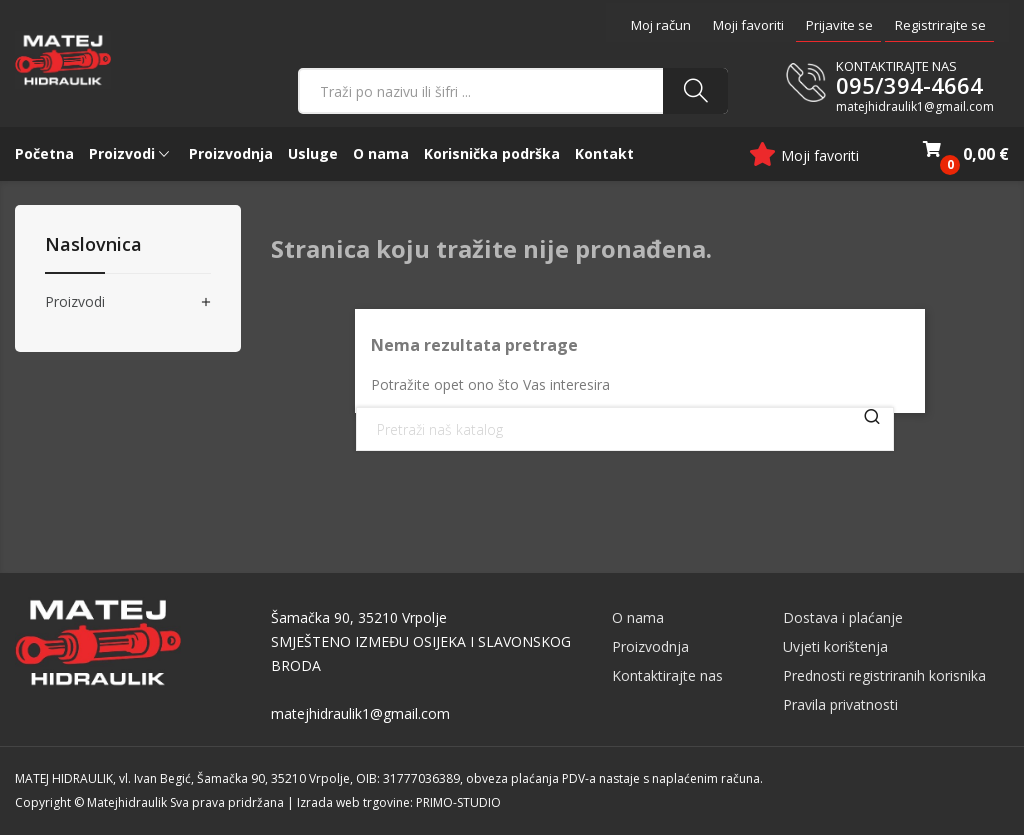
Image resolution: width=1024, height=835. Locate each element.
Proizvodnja (650, 646)
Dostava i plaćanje (843, 617)
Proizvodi (75, 302)
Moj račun (661, 25)
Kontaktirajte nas (667, 675)
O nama (638, 617)
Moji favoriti (748, 25)
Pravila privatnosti (840, 704)
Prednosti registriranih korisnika (884, 675)
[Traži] (625, 429)
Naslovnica (93, 245)
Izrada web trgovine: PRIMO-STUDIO (399, 802)
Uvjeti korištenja (835, 646)
